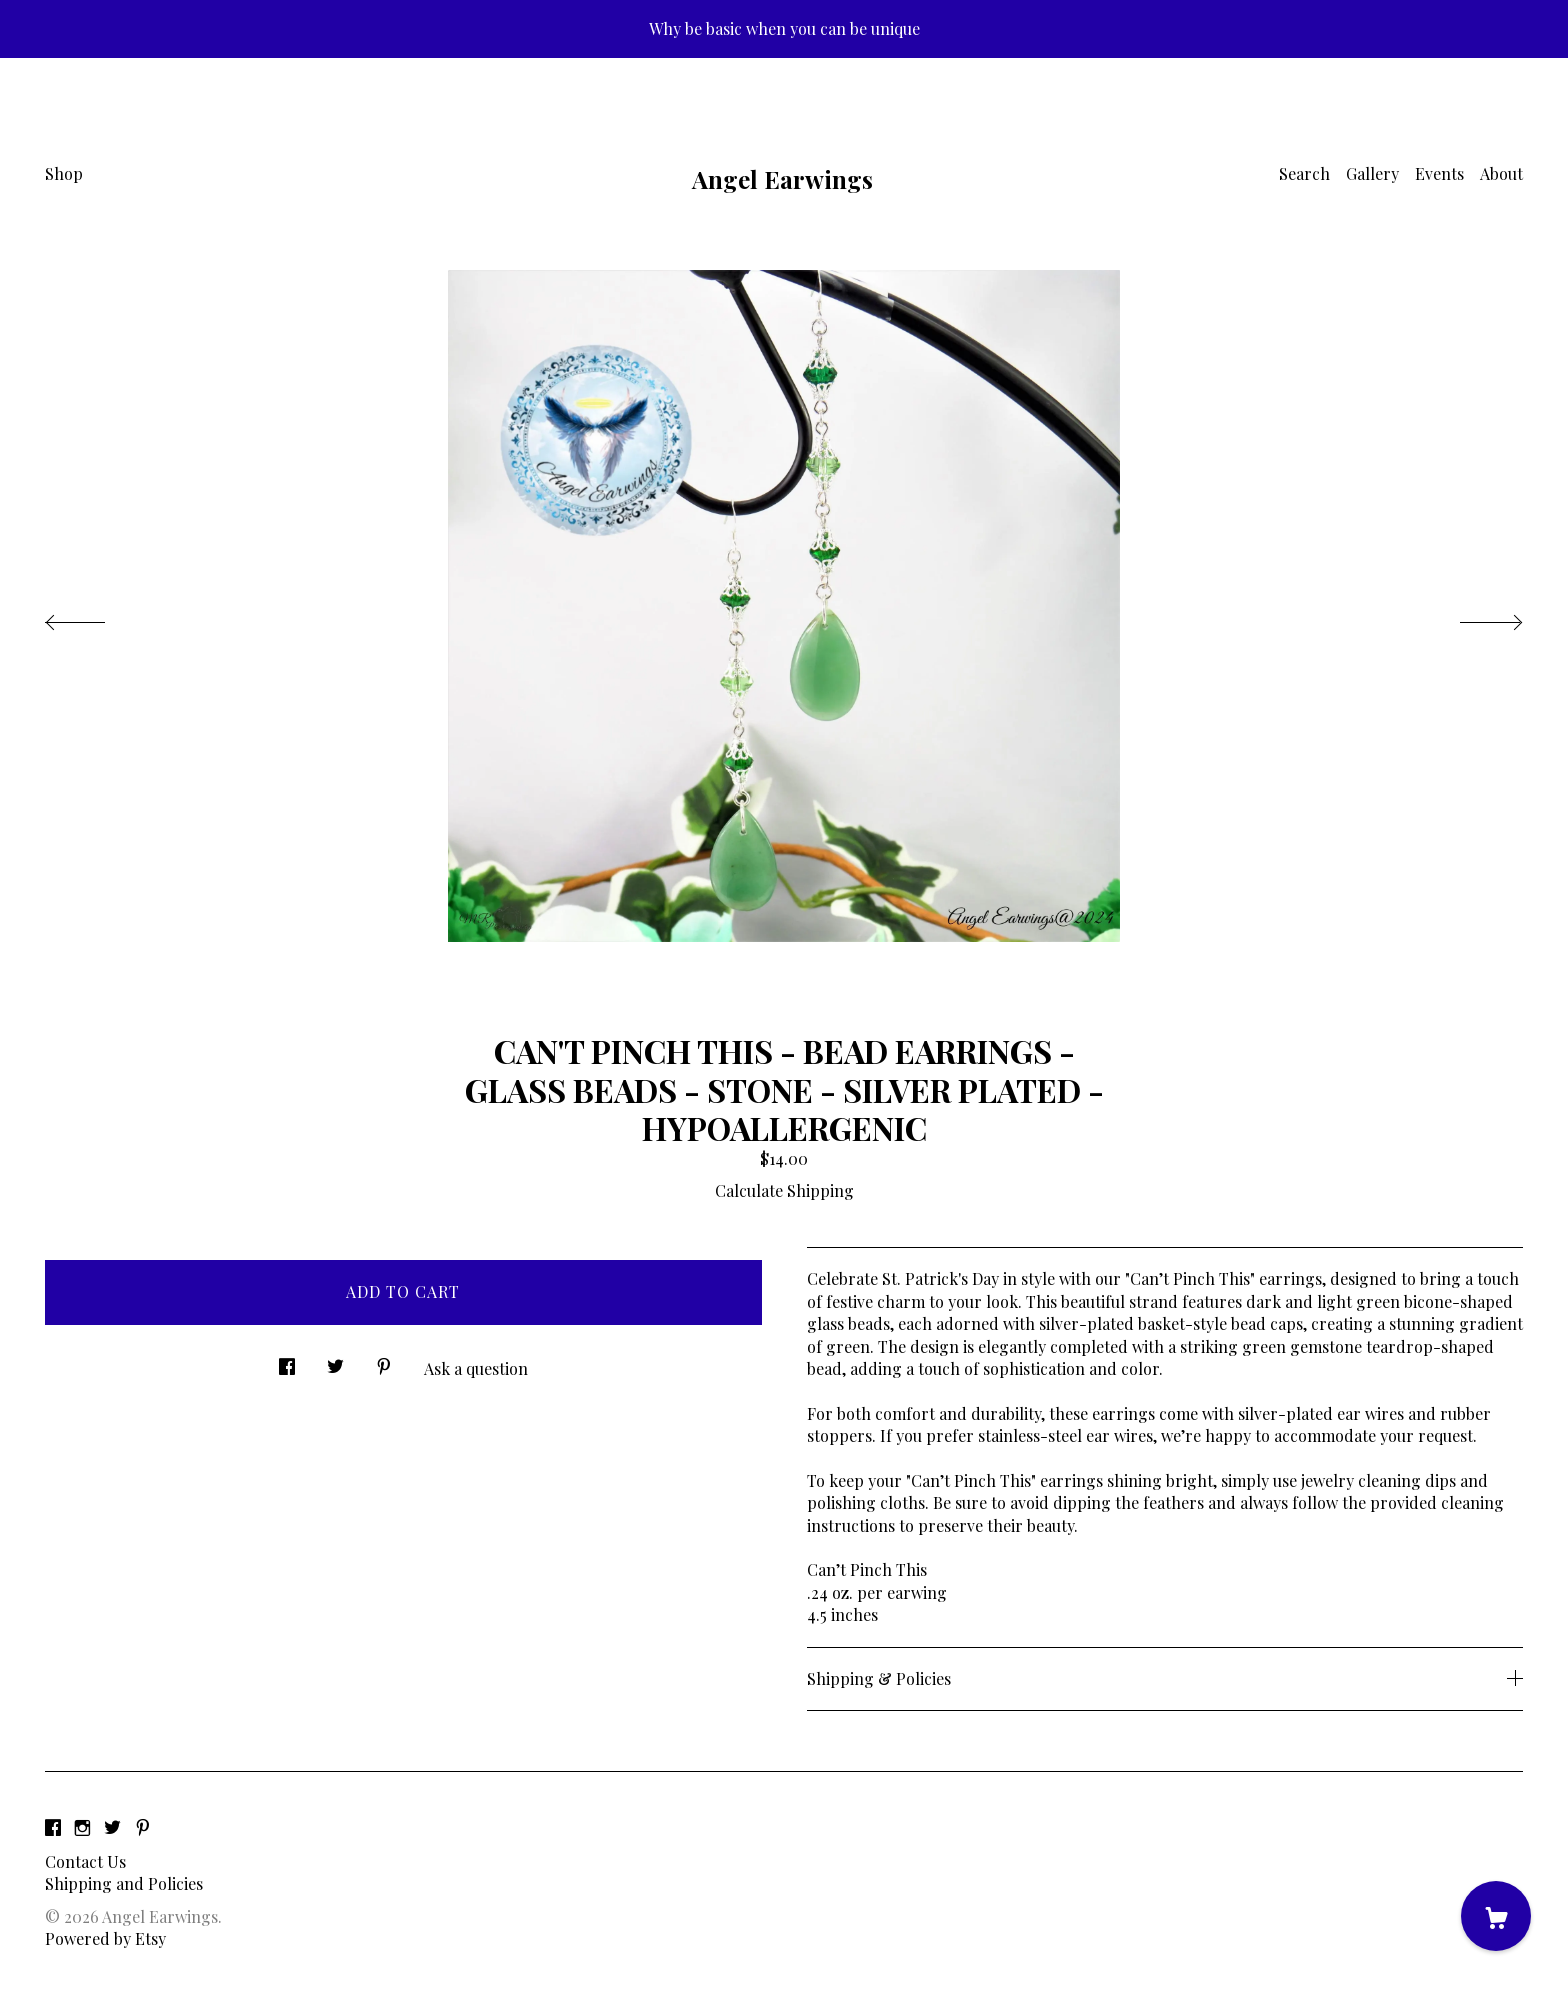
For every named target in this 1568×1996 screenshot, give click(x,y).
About (1501, 173)
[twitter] (112, 1827)
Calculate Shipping (784, 1190)
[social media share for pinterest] (384, 1361)
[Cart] (1496, 1916)
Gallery (1372, 173)
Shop (64, 173)
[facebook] (53, 1827)
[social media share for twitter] (335, 1361)
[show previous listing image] (95, 617)
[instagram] (82, 1827)
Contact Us (85, 1861)
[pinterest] (143, 1827)
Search (1304, 173)
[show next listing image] (1473, 617)
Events (1439, 173)
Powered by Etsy (105, 1938)
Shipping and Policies (124, 1883)
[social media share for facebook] (287, 1361)
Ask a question (476, 1368)
